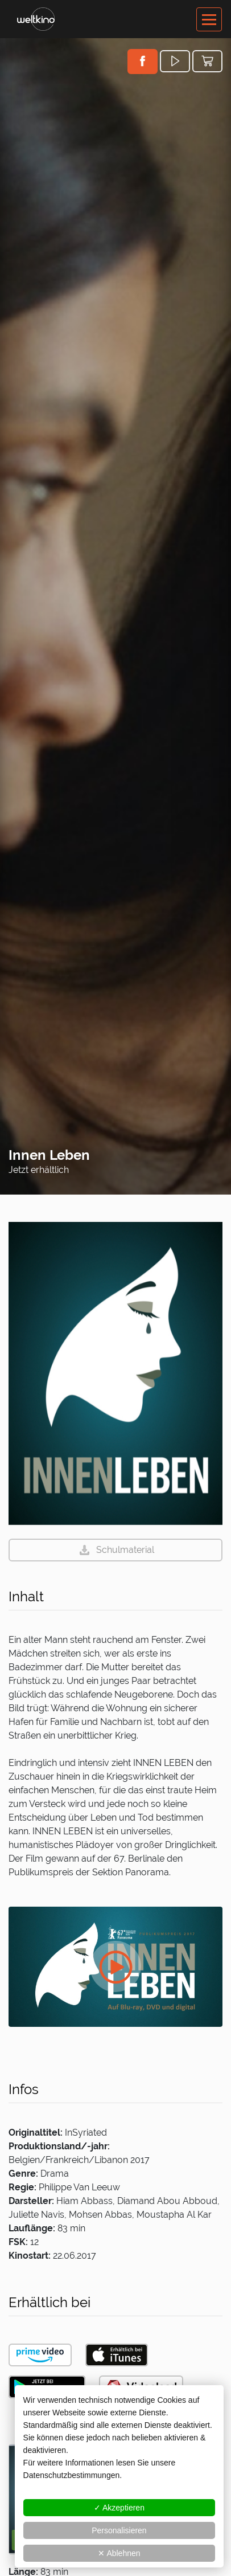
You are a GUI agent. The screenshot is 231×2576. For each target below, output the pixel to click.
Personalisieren (119, 2530)
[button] (142, 61)
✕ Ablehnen (119, 2553)
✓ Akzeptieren (119, 2507)
